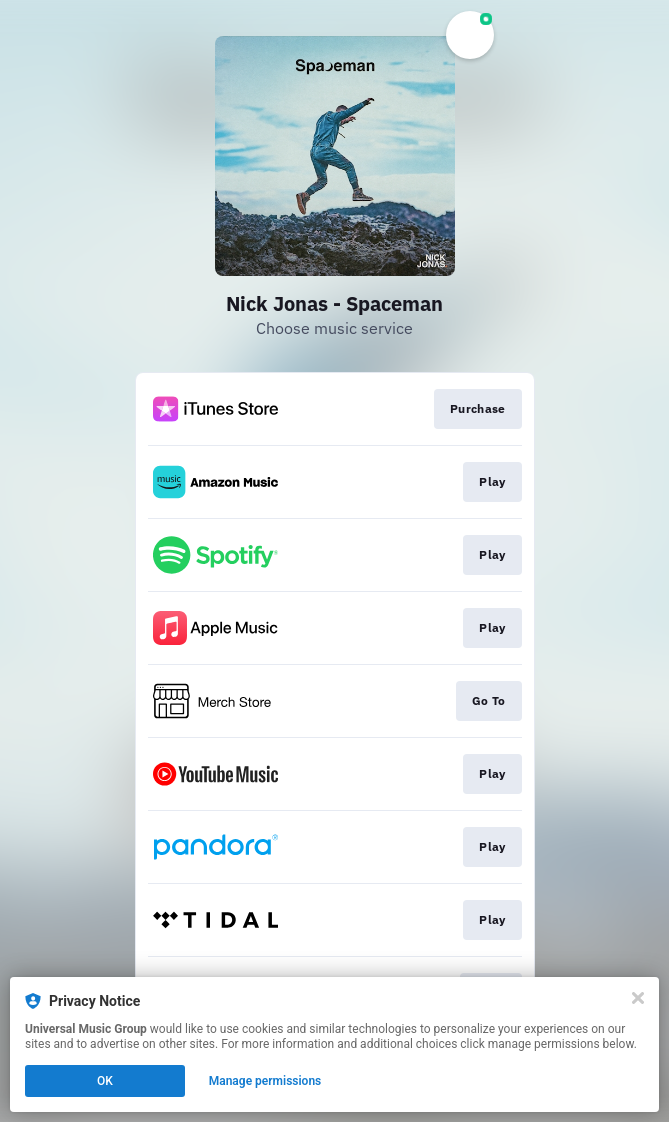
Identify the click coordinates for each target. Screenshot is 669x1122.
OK (105, 1081)
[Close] (638, 998)
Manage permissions (265, 1081)
